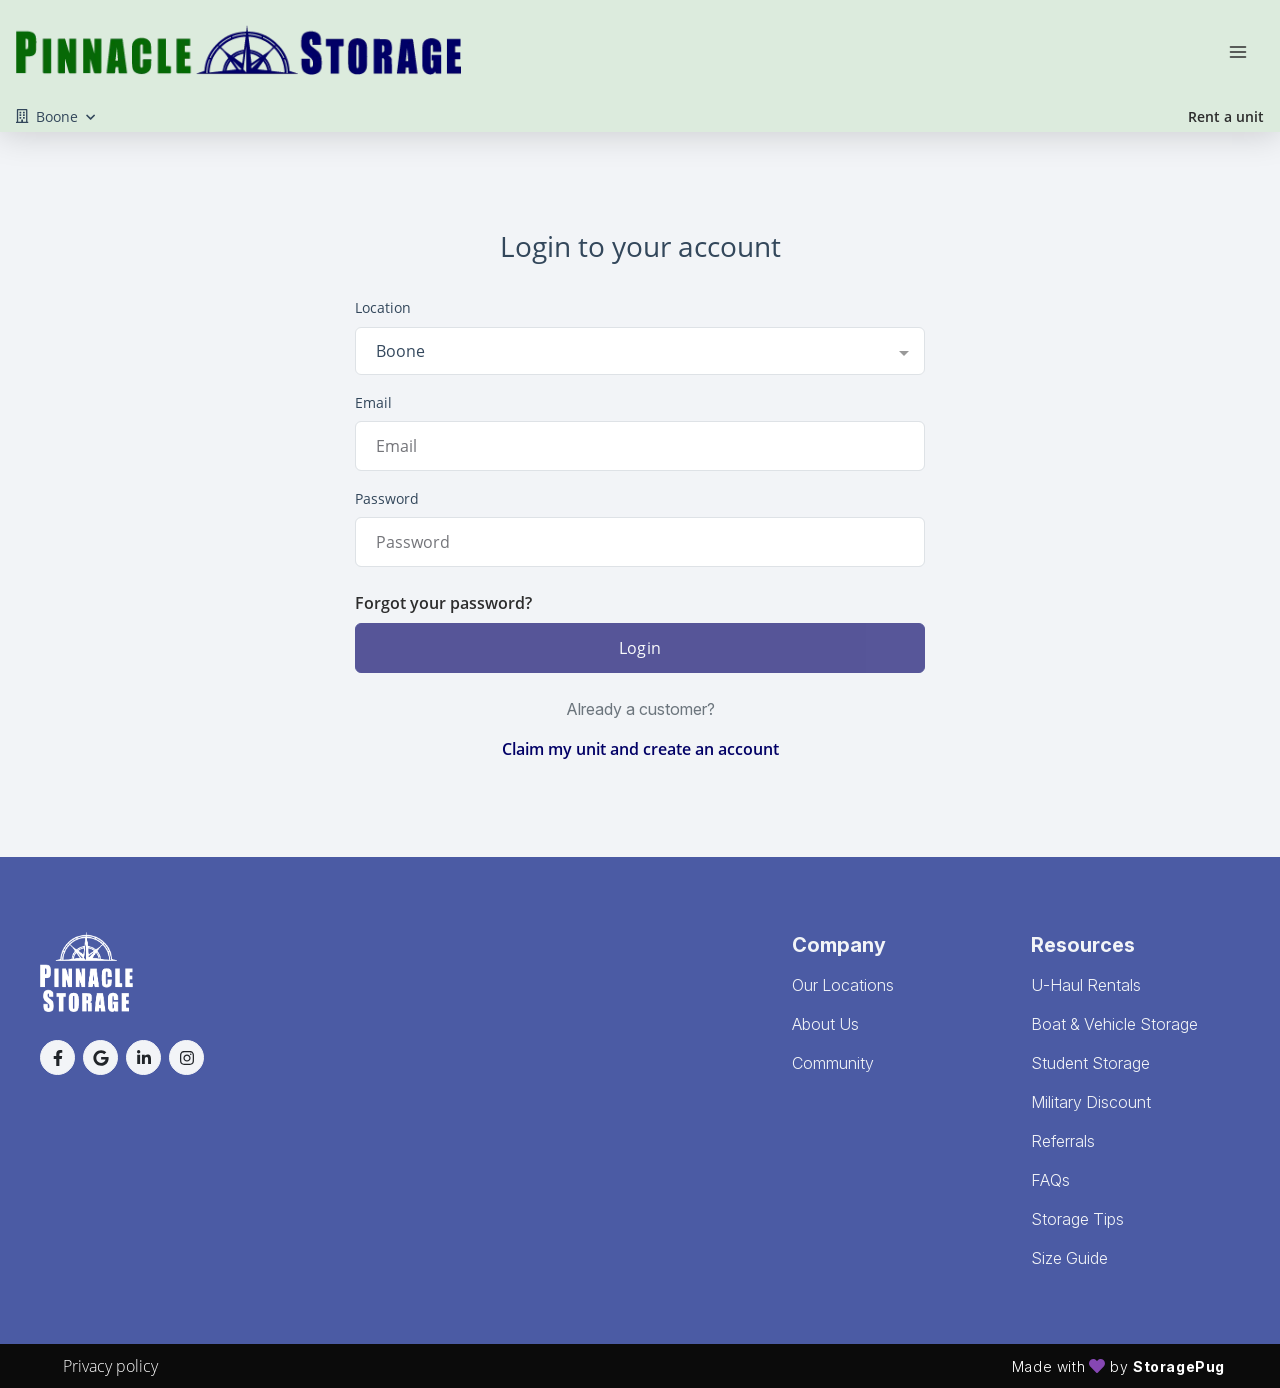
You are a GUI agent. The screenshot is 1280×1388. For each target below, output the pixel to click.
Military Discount (1091, 1102)
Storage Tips (1077, 1219)
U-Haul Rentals (1086, 985)
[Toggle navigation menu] (1246, 50)
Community (833, 1063)
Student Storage (1090, 1063)
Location (383, 307)
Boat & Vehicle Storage (1114, 1024)
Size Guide (1069, 1258)
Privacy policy (110, 1366)
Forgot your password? (443, 603)
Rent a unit (1226, 116)
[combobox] (640, 351)
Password (387, 498)
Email (373, 402)
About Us (825, 1024)
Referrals (1063, 1141)
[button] (57, 1057)
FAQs (1050, 1180)
